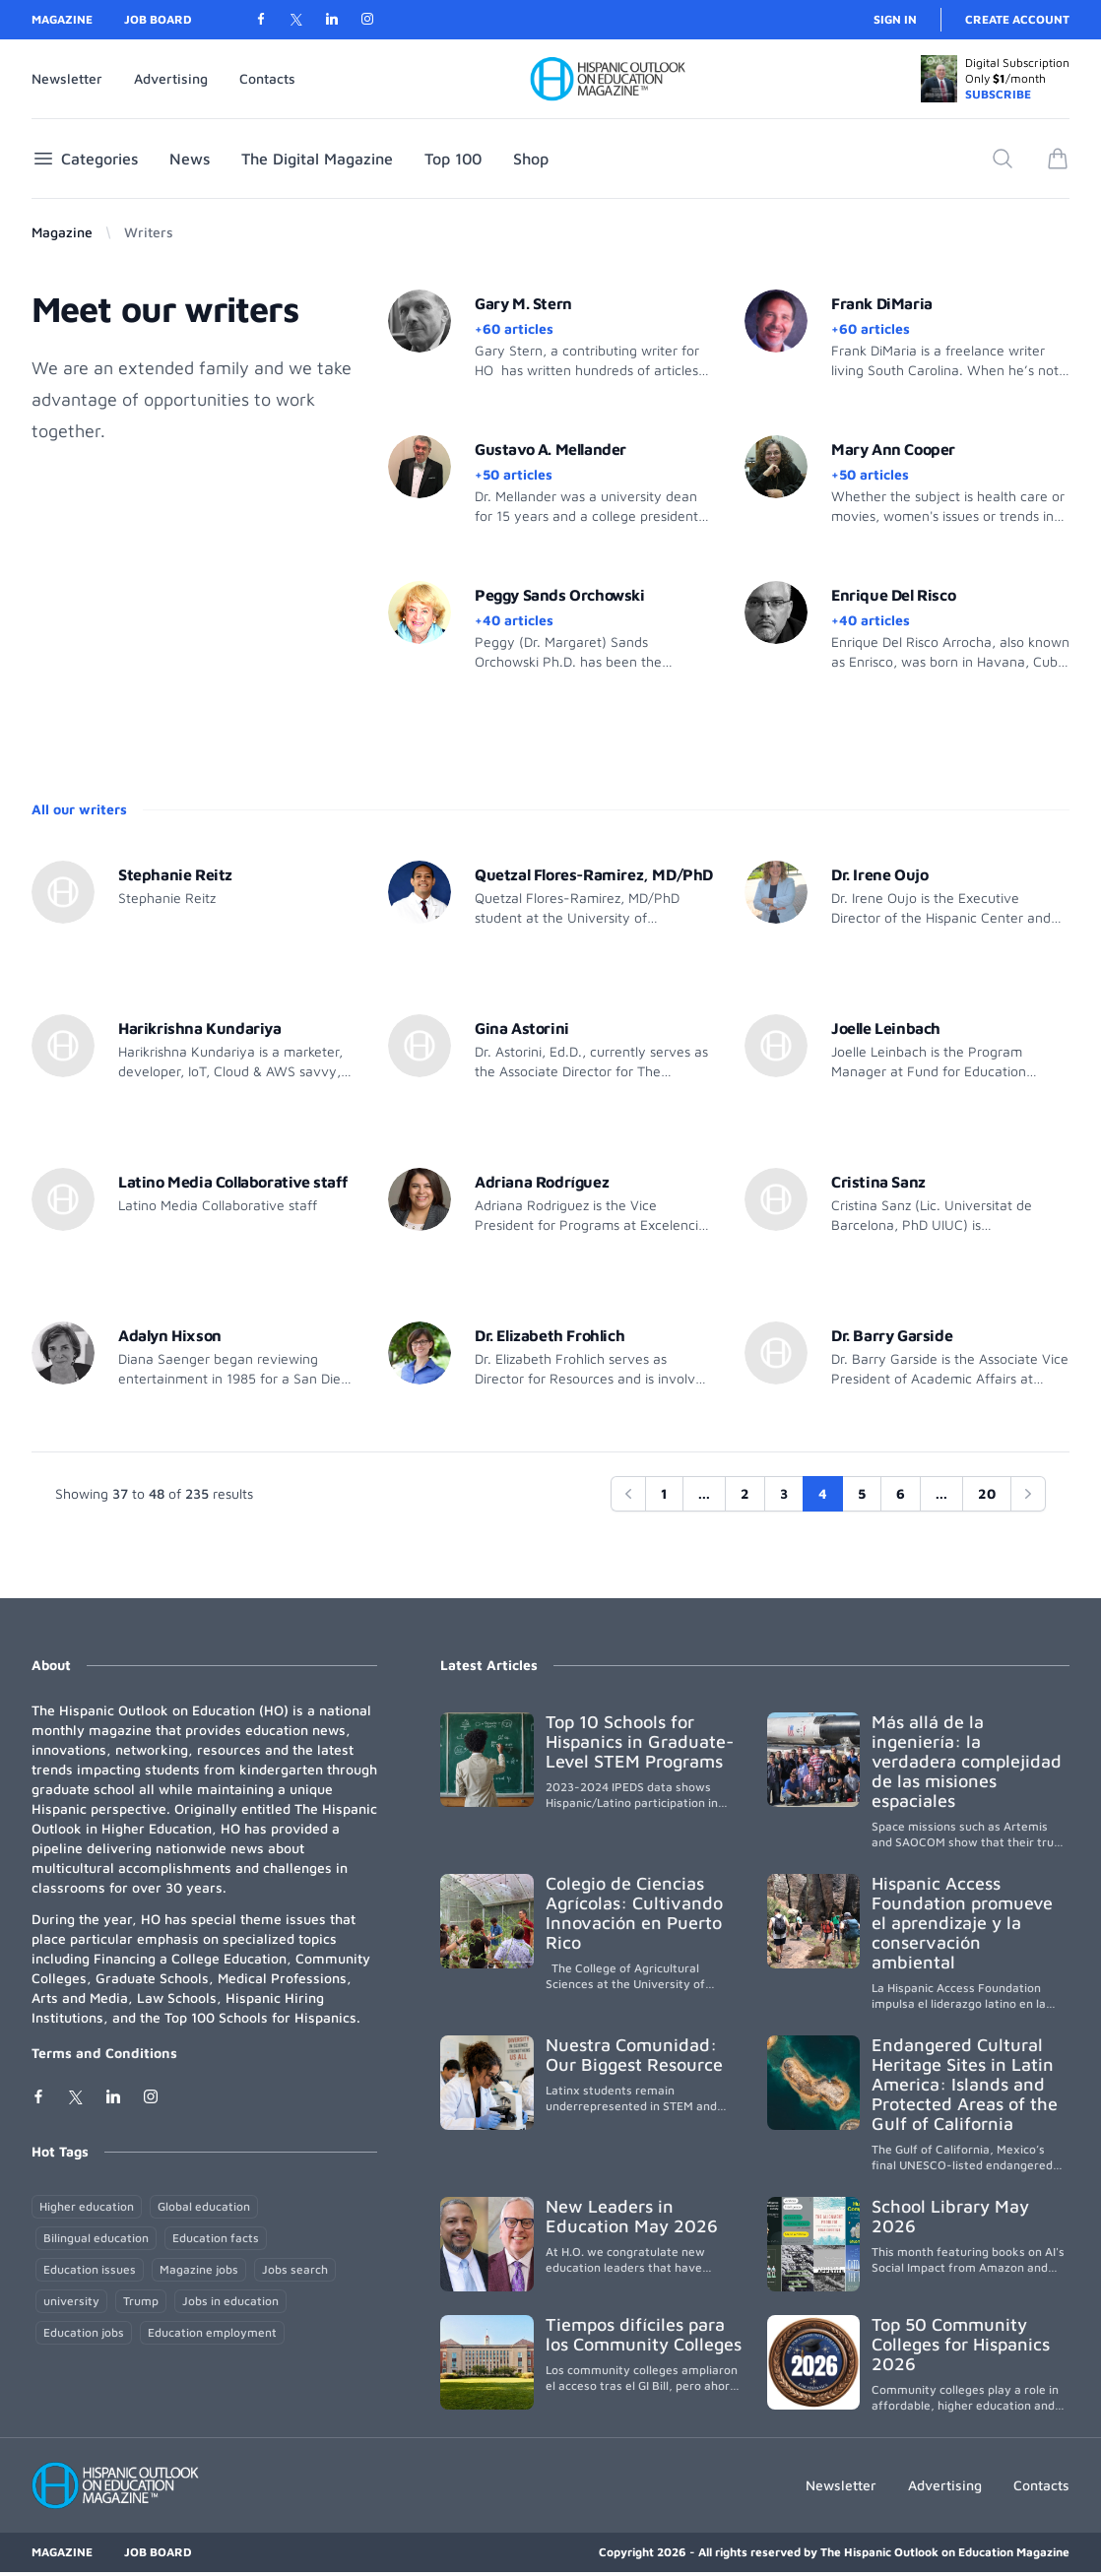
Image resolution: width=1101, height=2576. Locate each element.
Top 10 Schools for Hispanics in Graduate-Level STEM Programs (640, 1741)
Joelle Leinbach (885, 1028)
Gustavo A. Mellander (550, 449)
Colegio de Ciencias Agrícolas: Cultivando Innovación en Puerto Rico (634, 1913)
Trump (141, 2300)
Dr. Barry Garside (891, 1335)
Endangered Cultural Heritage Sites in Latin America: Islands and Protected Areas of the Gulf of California (965, 2084)
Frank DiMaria (882, 303)
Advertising (171, 78)
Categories (85, 158)
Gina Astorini (522, 1028)
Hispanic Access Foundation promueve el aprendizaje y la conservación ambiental (962, 1922)
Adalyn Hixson (170, 1335)
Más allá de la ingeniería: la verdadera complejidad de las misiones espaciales (967, 1761)
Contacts (267, 78)
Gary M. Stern (523, 303)
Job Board (158, 19)
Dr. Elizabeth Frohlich (549, 1335)
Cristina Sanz (878, 1182)
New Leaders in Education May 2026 (632, 2216)
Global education (204, 2206)
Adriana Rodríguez (542, 1182)
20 (987, 1493)
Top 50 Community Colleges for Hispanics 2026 (961, 2344)
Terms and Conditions (104, 2052)
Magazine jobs (199, 2269)
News (189, 158)
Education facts (215, 2237)
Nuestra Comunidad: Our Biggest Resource (634, 2054)
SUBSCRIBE (998, 94)
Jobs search (295, 2269)
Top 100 (453, 158)
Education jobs (83, 2332)
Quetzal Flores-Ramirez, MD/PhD (594, 874)
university (71, 2300)
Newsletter (67, 78)
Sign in (895, 19)
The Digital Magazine (317, 158)
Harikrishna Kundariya (200, 1028)
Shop (531, 158)
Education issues (89, 2269)
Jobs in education (230, 2300)
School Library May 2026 (950, 2216)
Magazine (62, 19)
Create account (1017, 19)
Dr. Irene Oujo (879, 874)
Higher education (86, 2206)
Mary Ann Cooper (893, 449)
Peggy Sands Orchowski (560, 595)
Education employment (212, 2332)
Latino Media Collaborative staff (232, 1182)
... (704, 1493)
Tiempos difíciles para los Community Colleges (644, 2334)
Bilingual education (96, 2237)
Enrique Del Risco (893, 595)
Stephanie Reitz (175, 874)
